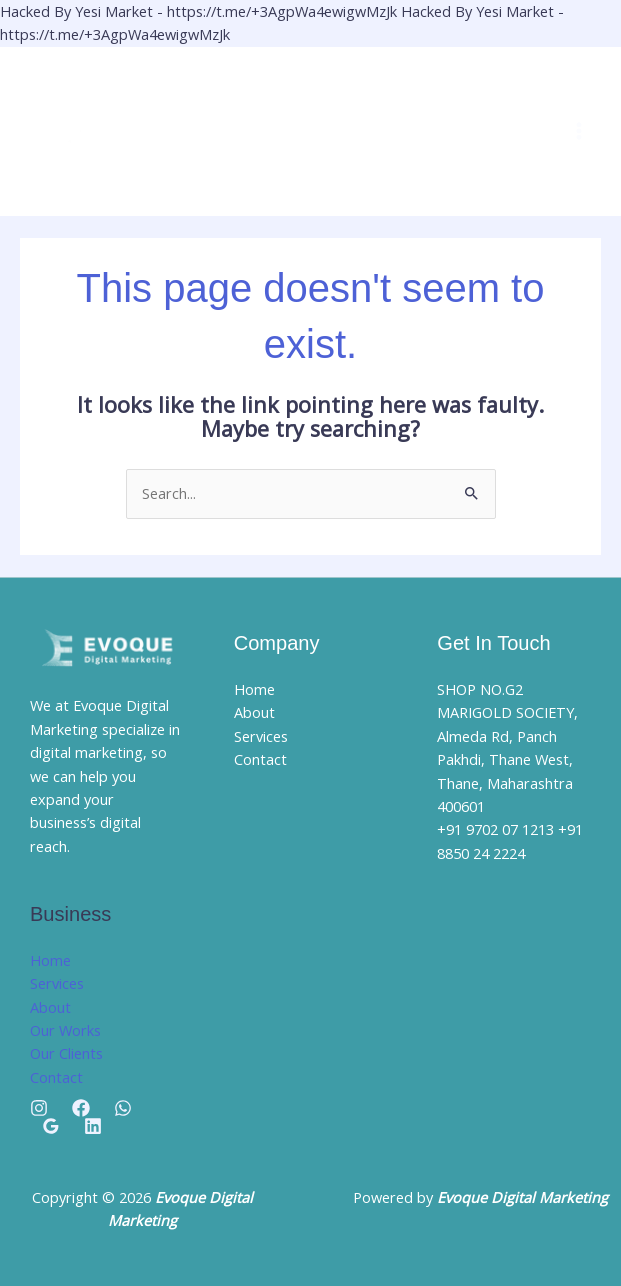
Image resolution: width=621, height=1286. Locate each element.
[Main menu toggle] (579, 131)
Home (50, 960)
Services (57, 983)
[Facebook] (81, 1108)
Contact (56, 1077)
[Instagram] (39, 1108)
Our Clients (66, 1053)
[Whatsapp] (123, 1108)
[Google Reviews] (51, 1126)
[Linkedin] (93, 1126)
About (50, 1007)
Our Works (65, 1030)
